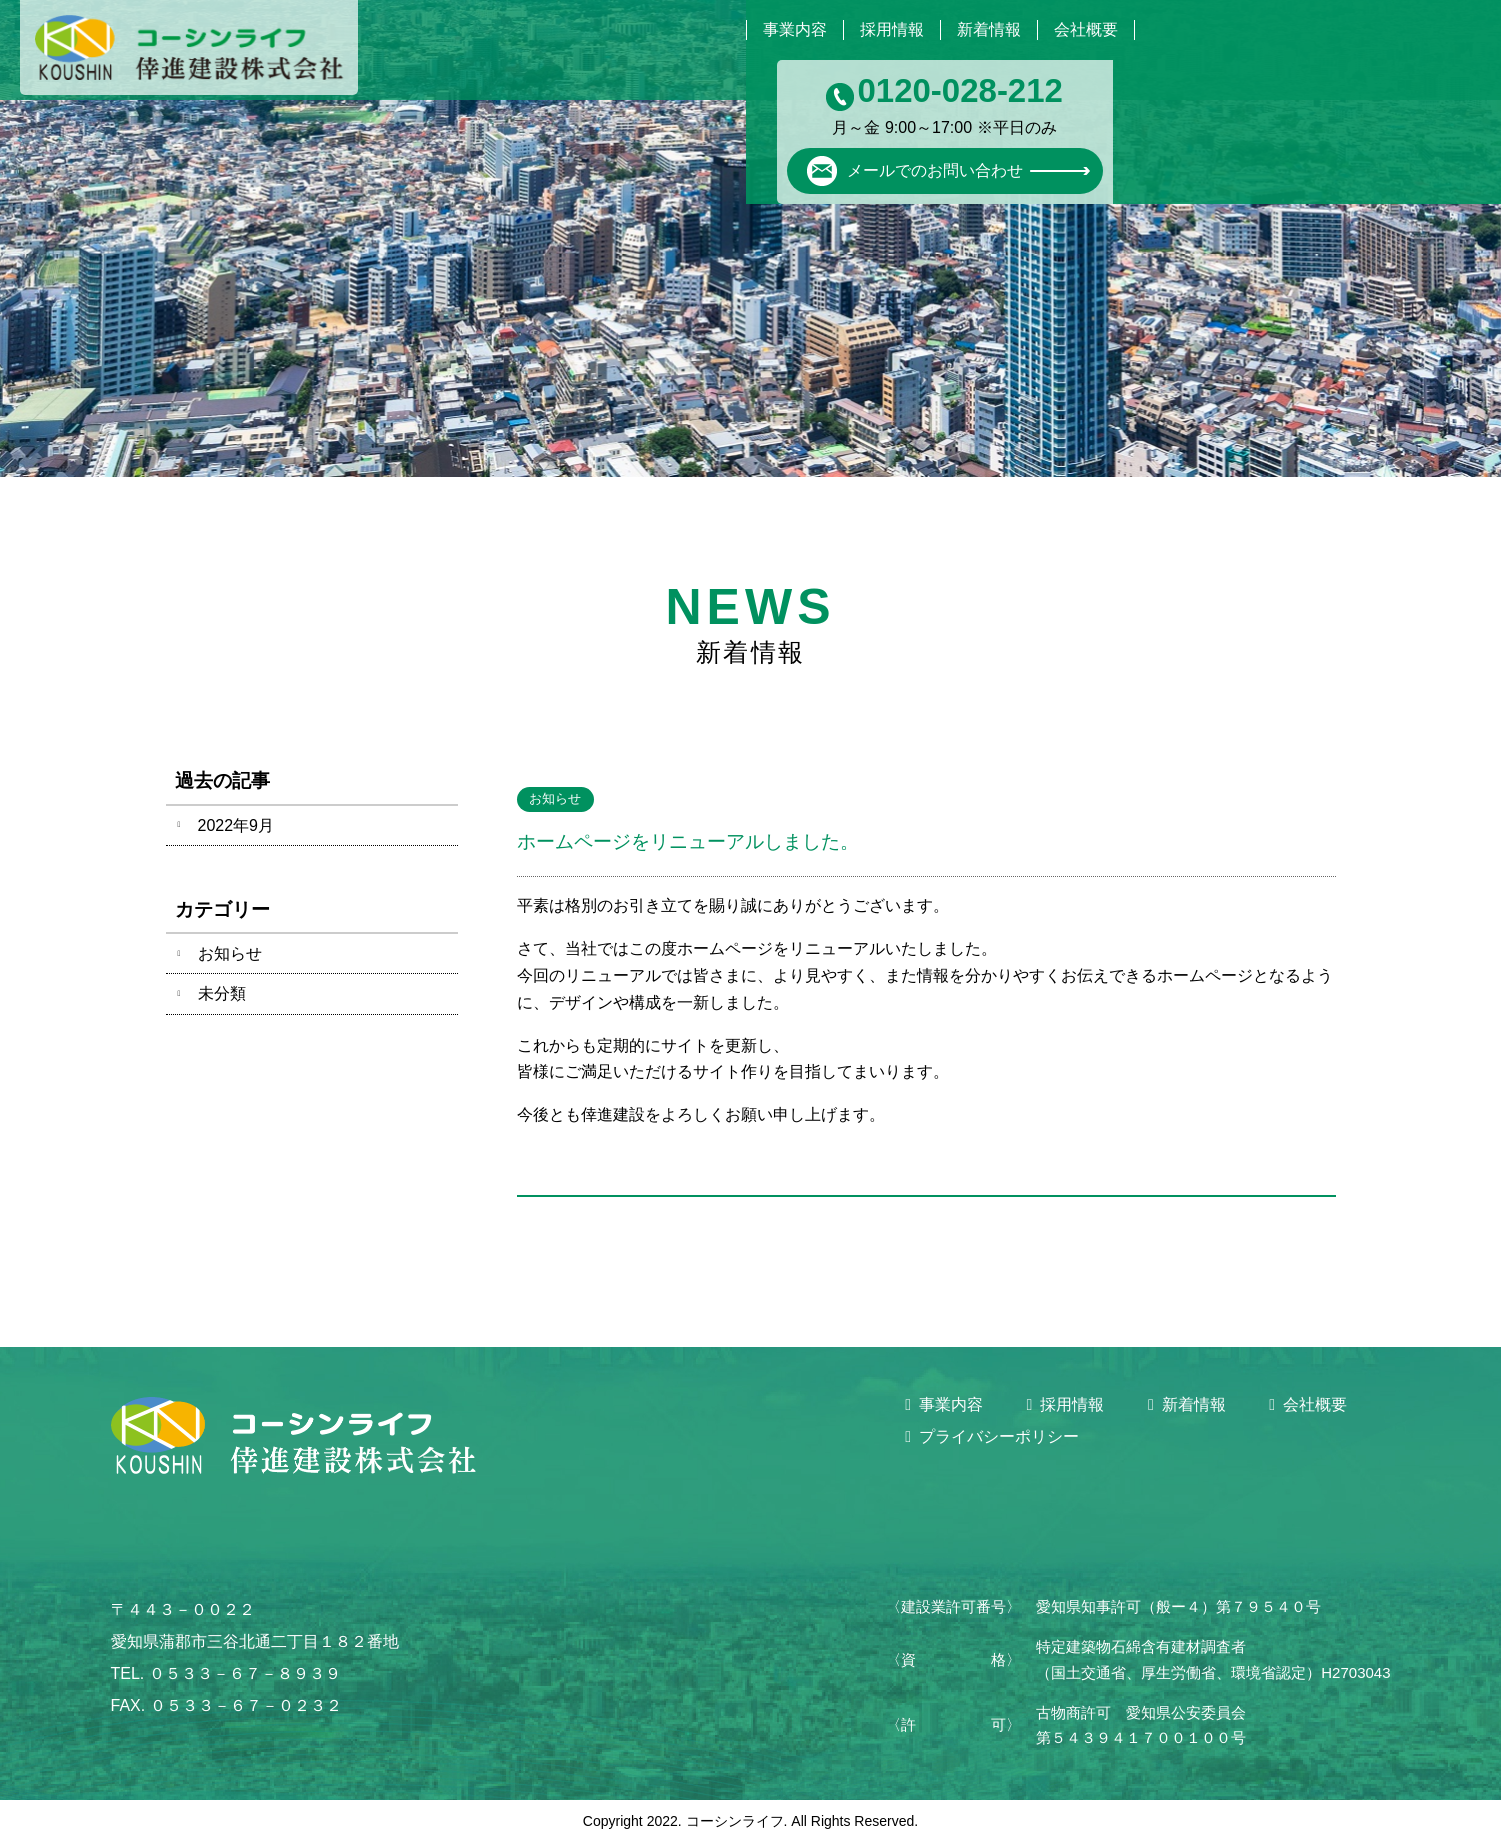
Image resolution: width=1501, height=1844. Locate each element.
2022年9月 (236, 825)
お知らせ (230, 953)
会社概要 (1079, 29)
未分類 (222, 993)
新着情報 (969, 29)
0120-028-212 (1349, 46)
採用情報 (860, 29)
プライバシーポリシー (999, 1436)
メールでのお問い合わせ (1303, 119)
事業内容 (750, 29)
